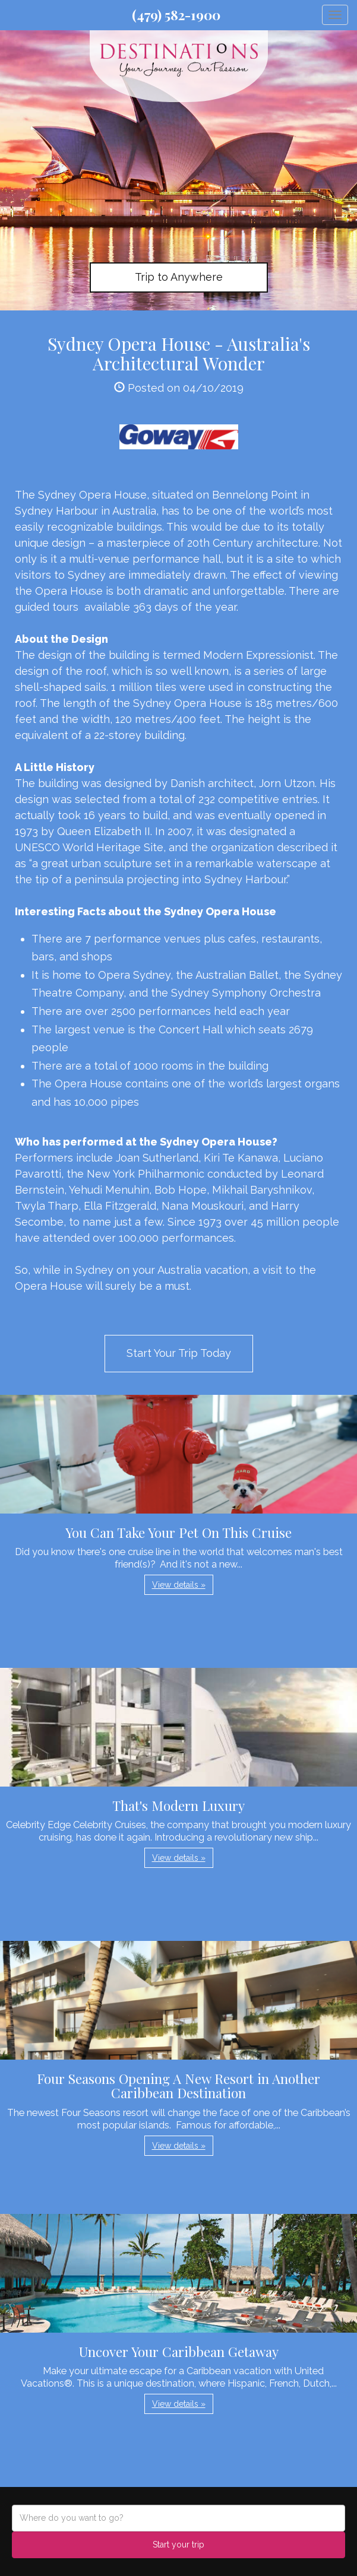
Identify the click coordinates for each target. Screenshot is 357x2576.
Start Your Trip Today (179, 1353)
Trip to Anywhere (179, 277)
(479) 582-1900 (176, 15)
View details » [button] (179, 1585)
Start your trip (178, 2544)
